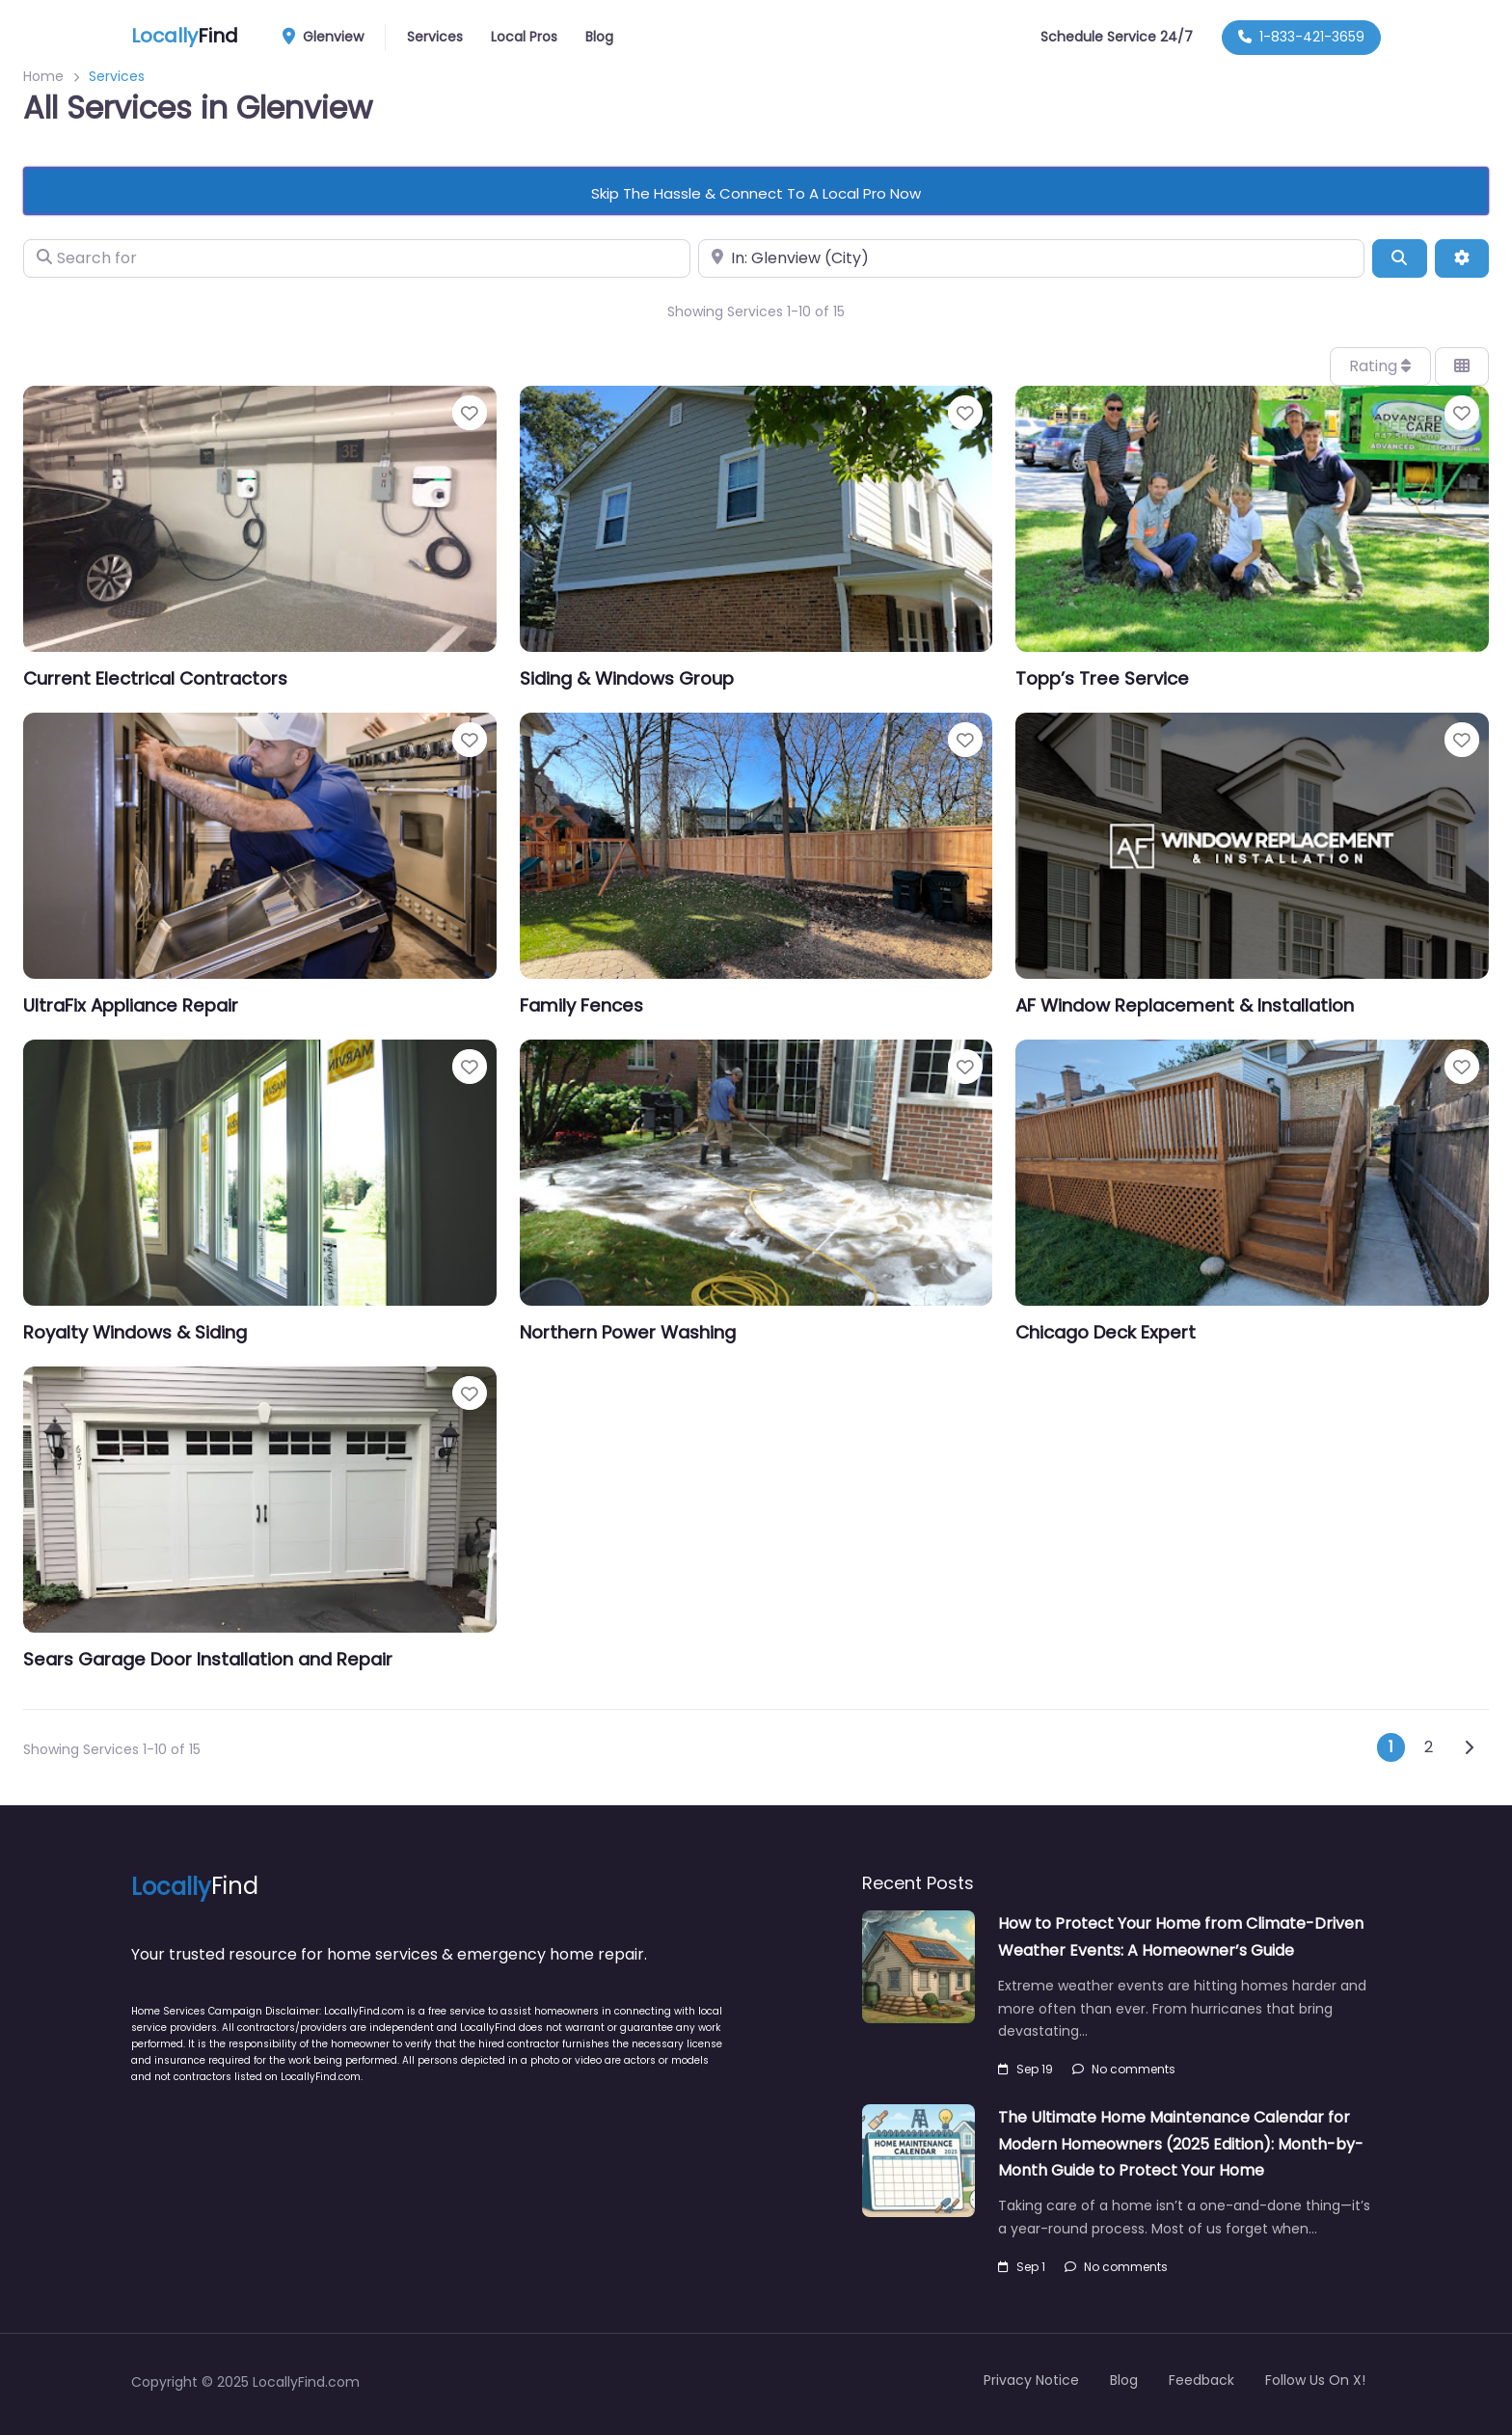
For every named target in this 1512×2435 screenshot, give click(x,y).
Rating (1380, 366)
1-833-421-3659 (1301, 36)
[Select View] (1462, 366)
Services (435, 36)
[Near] (1031, 258)
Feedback (1201, 2380)
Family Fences (581, 1005)
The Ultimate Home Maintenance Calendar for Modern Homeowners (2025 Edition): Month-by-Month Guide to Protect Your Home (1181, 2143)
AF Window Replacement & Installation (1184, 1005)
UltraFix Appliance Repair (130, 1005)
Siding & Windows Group (627, 678)
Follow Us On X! (1315, 2380)
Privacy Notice (1031, 2380)
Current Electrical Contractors (155, 678)
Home (43, 76)
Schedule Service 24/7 (1116, 36)
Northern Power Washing (628, 1332)
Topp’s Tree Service (1102, 678)
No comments (1123, 2069)
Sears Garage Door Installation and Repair (207, 1659)
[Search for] (356, 258)
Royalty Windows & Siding (135, 1332)
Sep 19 (1025, 2069)
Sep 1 (1021, 2267)
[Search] (1399, 258)
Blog (599, 36)
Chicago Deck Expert (1105, 1332)
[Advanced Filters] (1462, 258)
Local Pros (524, 36)
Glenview (330, 37)
